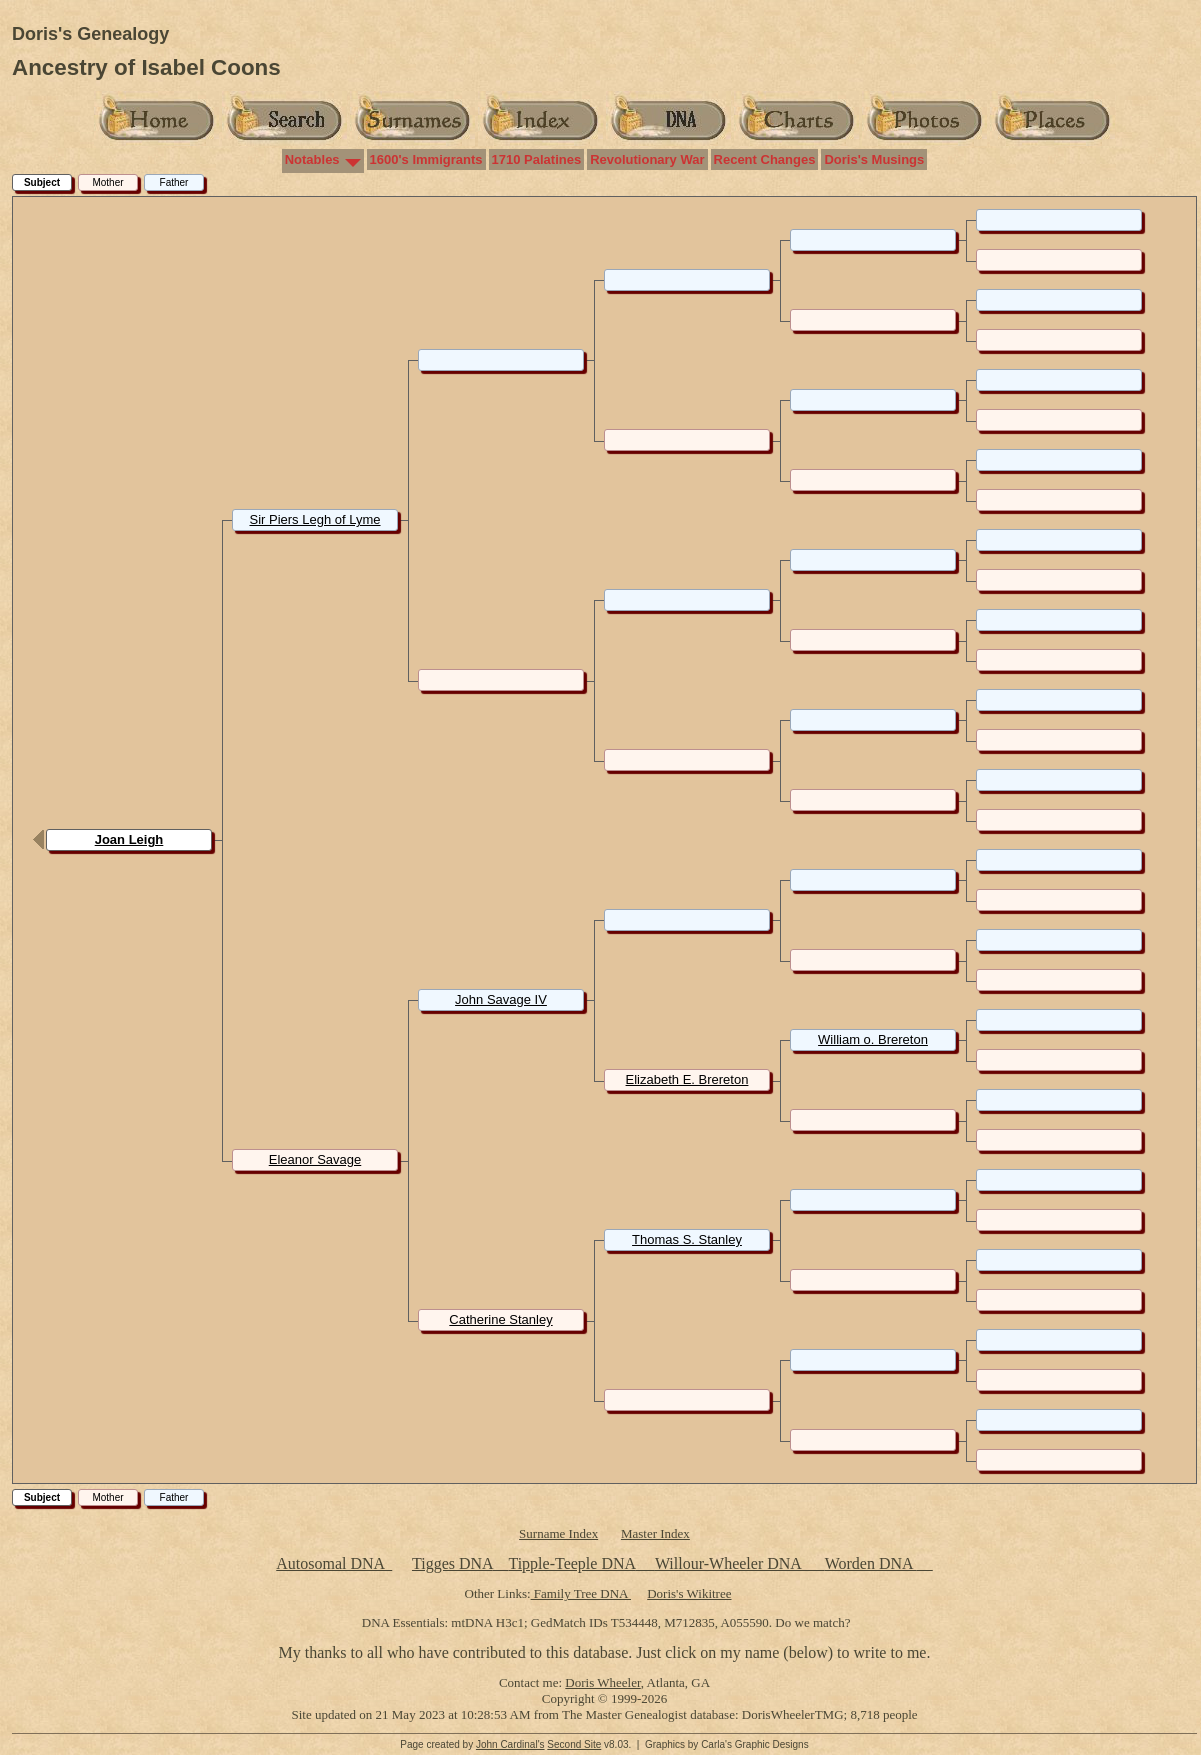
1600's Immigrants (426, 159)
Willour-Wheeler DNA (730, 1563)
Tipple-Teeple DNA (571, 1563)
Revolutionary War (647, 159)
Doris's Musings (874, 159)
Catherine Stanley (500, 1319)
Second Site (574, 1744)
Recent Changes (765, 159)
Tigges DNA (452, 1563)
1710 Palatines (537, 159)
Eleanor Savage (315, 1159)
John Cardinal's (510, 1744)
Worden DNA (871, 1563)
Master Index (655, 1533)
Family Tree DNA (581, 1593)
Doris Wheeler (602, 1682)
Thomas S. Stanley (687, 1239)
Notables (312, 159)
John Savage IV (501, 999)
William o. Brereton (873, 1039)
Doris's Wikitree (689, 1593)
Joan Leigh (129, 839)
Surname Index (558, 1533)
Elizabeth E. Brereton (687, 1079)
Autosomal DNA (334, 1563)
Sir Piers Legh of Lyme (314, 519)
